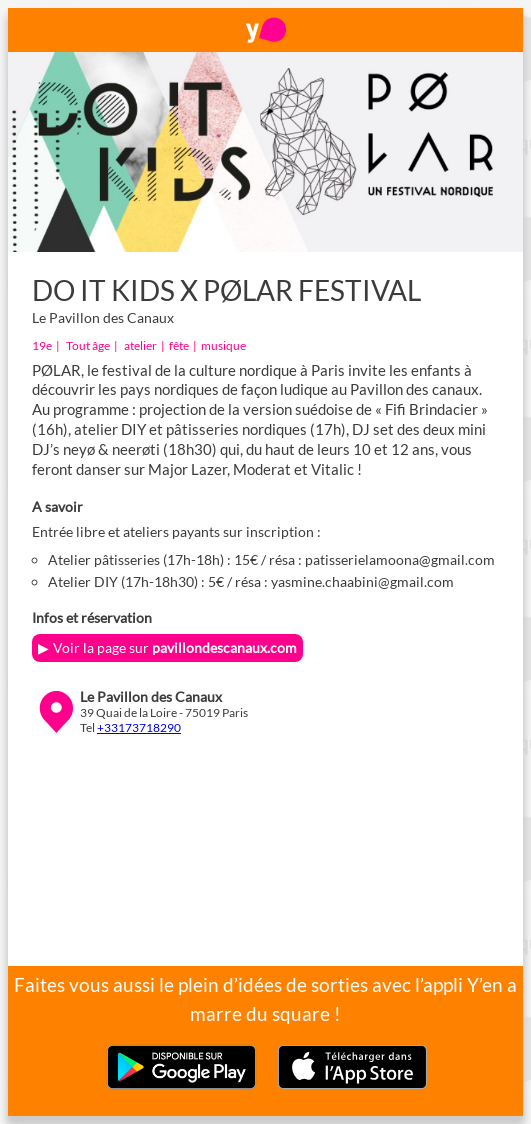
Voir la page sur (175, 648)
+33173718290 (139, 727)
